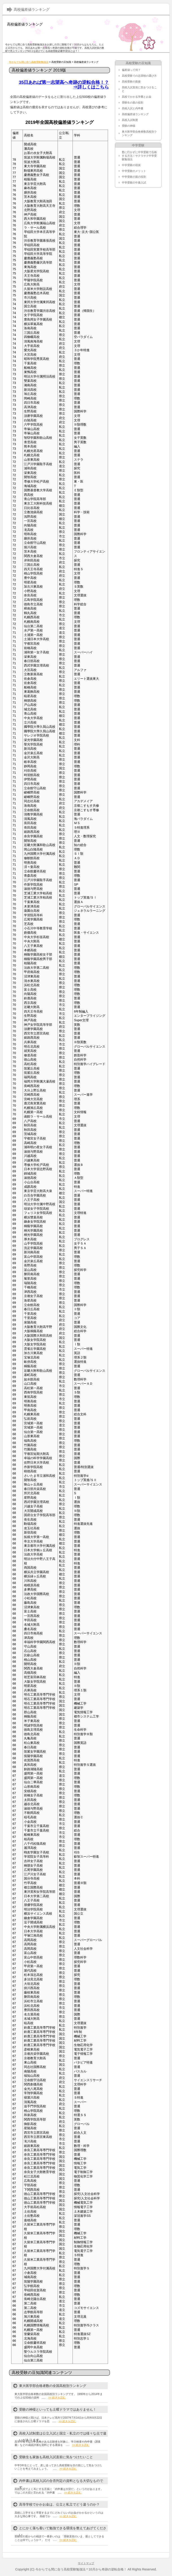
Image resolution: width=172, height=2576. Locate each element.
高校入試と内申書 (132, 108)
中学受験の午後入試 (134, 182)
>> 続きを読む (56, 2397)
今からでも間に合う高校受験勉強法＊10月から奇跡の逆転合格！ (81, 2569)
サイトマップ (86, 2563)
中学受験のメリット (134, 171)
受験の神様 (128, 125)
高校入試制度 (130, 120)
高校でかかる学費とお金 (136, 96)
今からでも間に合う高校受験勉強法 (28, 62)
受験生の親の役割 (132, 102)
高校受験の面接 (131, 81)
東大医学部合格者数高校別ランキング (139, 133)
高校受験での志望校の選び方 (139, 75)
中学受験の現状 (131, 165)
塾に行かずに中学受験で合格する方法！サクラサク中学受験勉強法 (139, 156)
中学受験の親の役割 (134, 176)
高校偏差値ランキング (25, 24)
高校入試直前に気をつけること (139, 89)
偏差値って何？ (131, 70)
